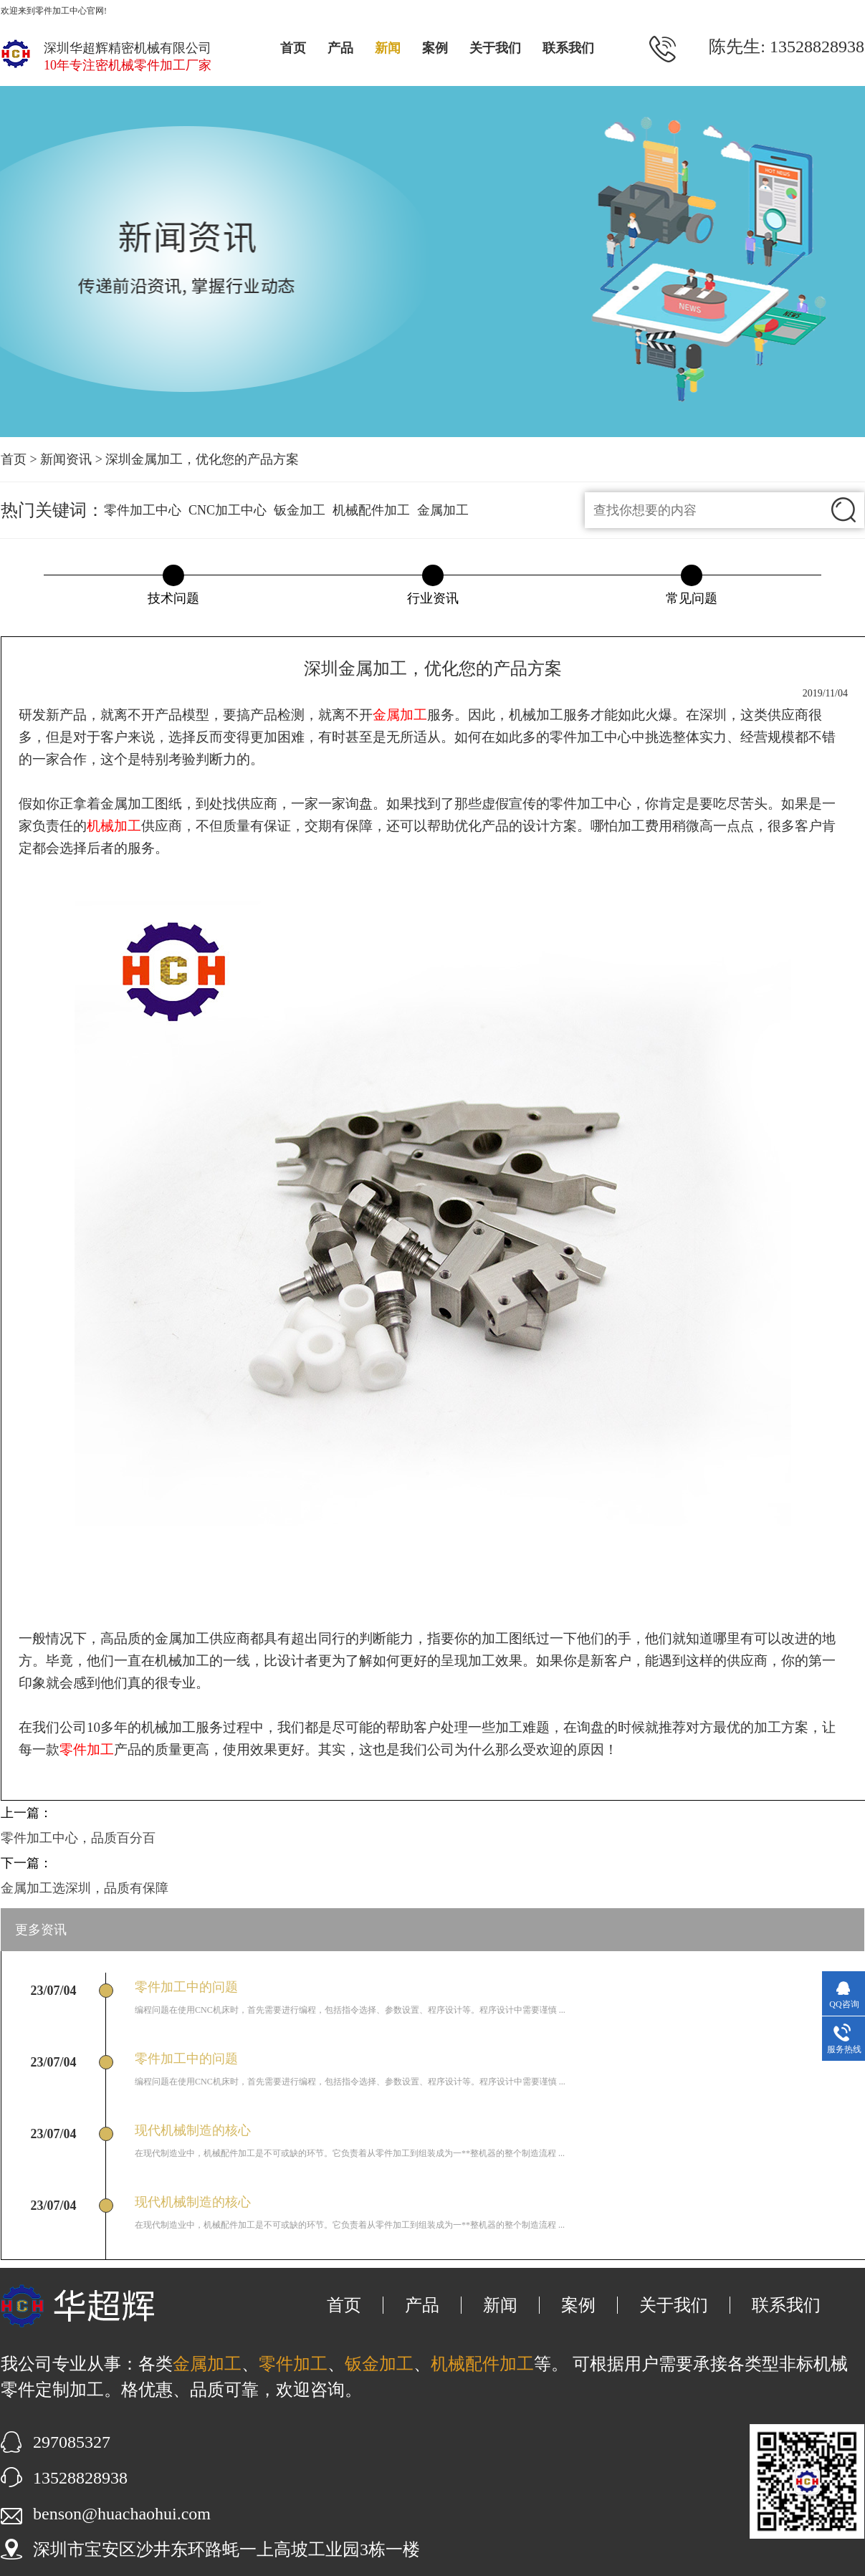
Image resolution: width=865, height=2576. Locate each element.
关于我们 (495, 48)
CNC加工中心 (227, 510)
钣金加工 (299, 510)
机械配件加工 (371, 510)
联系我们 (568, 48)
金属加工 (443, 510)
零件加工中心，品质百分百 (78, 1838)
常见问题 (691, 598)
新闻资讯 (66, 459)
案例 (435, 48)
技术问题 (173, 598)
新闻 (388, 48)
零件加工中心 (142, 510)
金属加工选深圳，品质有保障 (84, 1888)
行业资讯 (433, 598)
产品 (340, 48)
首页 (293, 48)
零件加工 (293, 2364)
